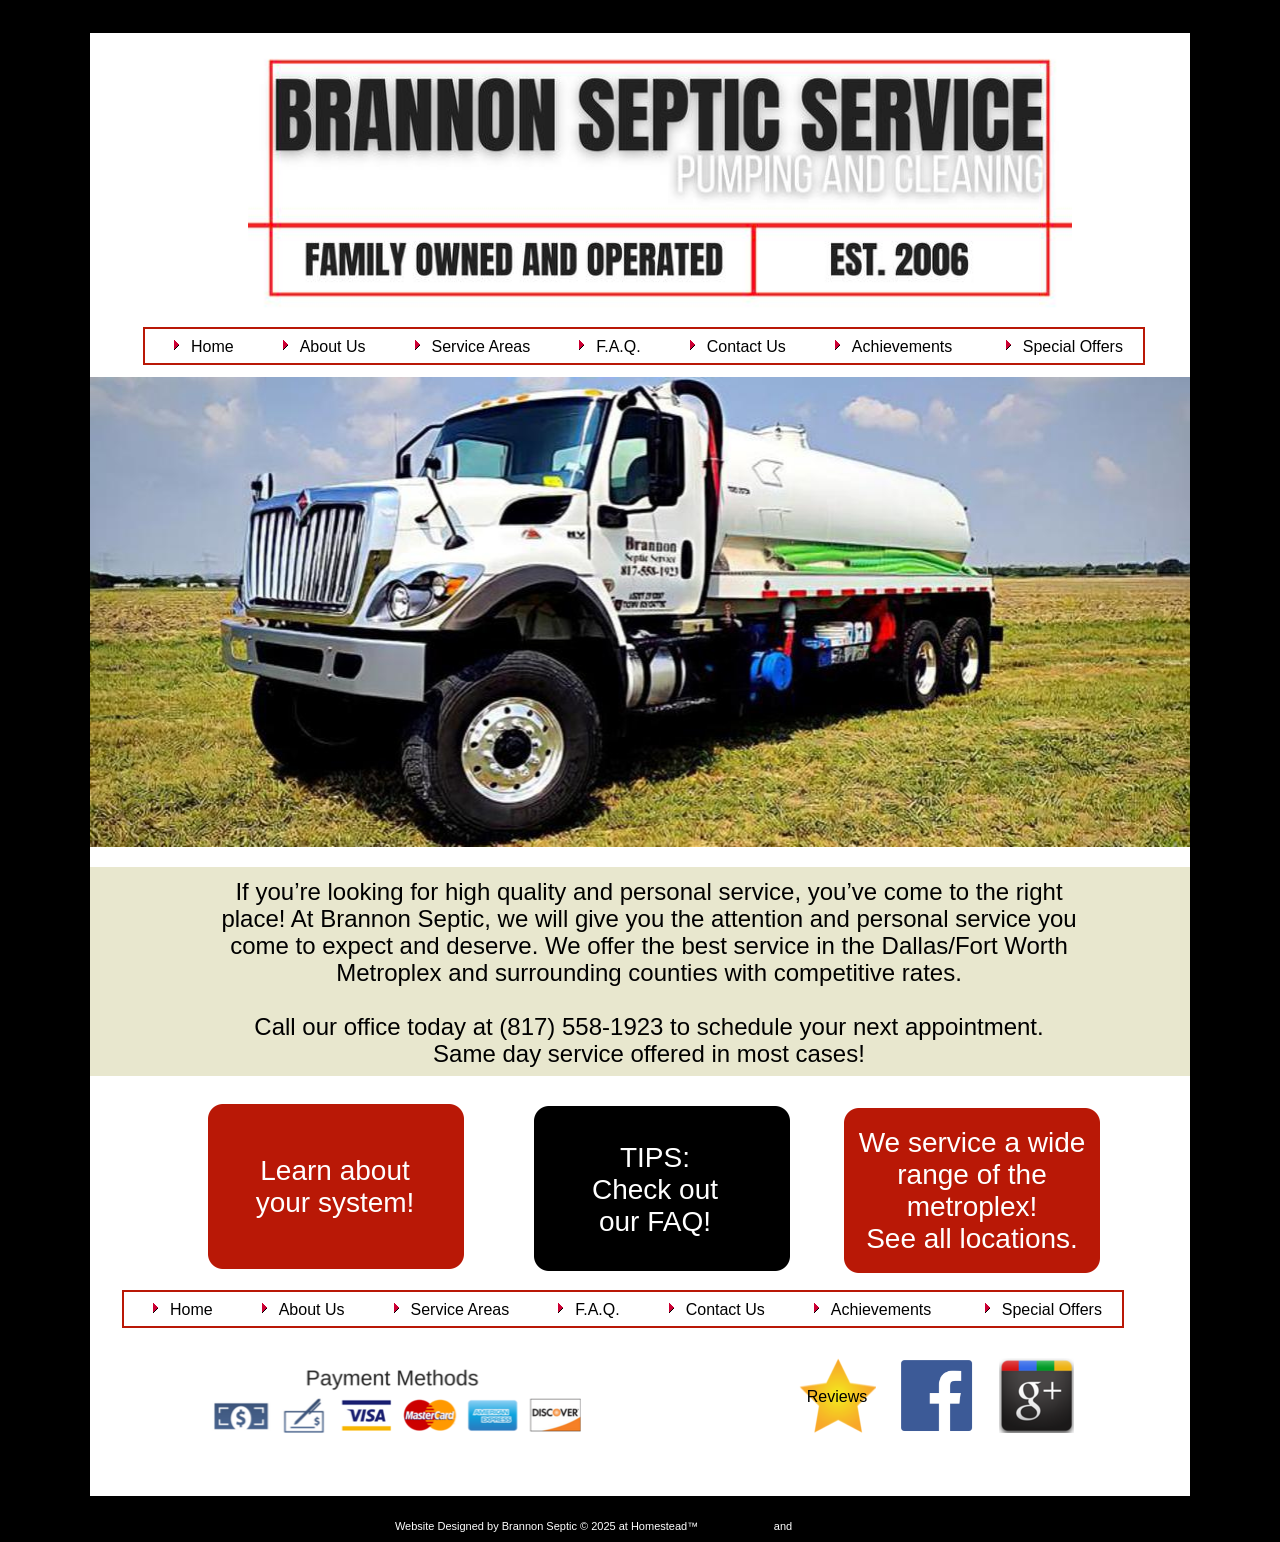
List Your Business (840, 1526)
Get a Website (736, 1526)
